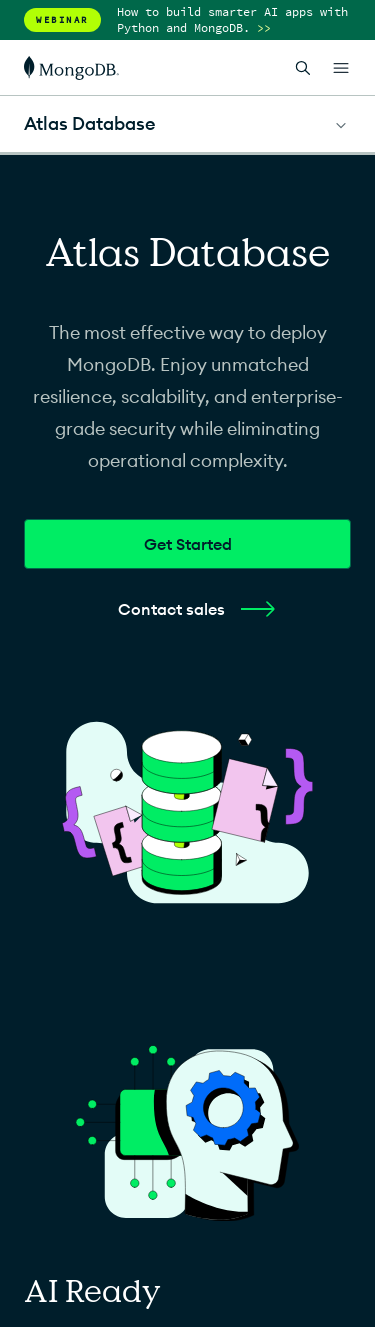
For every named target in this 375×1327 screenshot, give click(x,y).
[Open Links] (341, 68)
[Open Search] (303, 67)
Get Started (188, 544)
